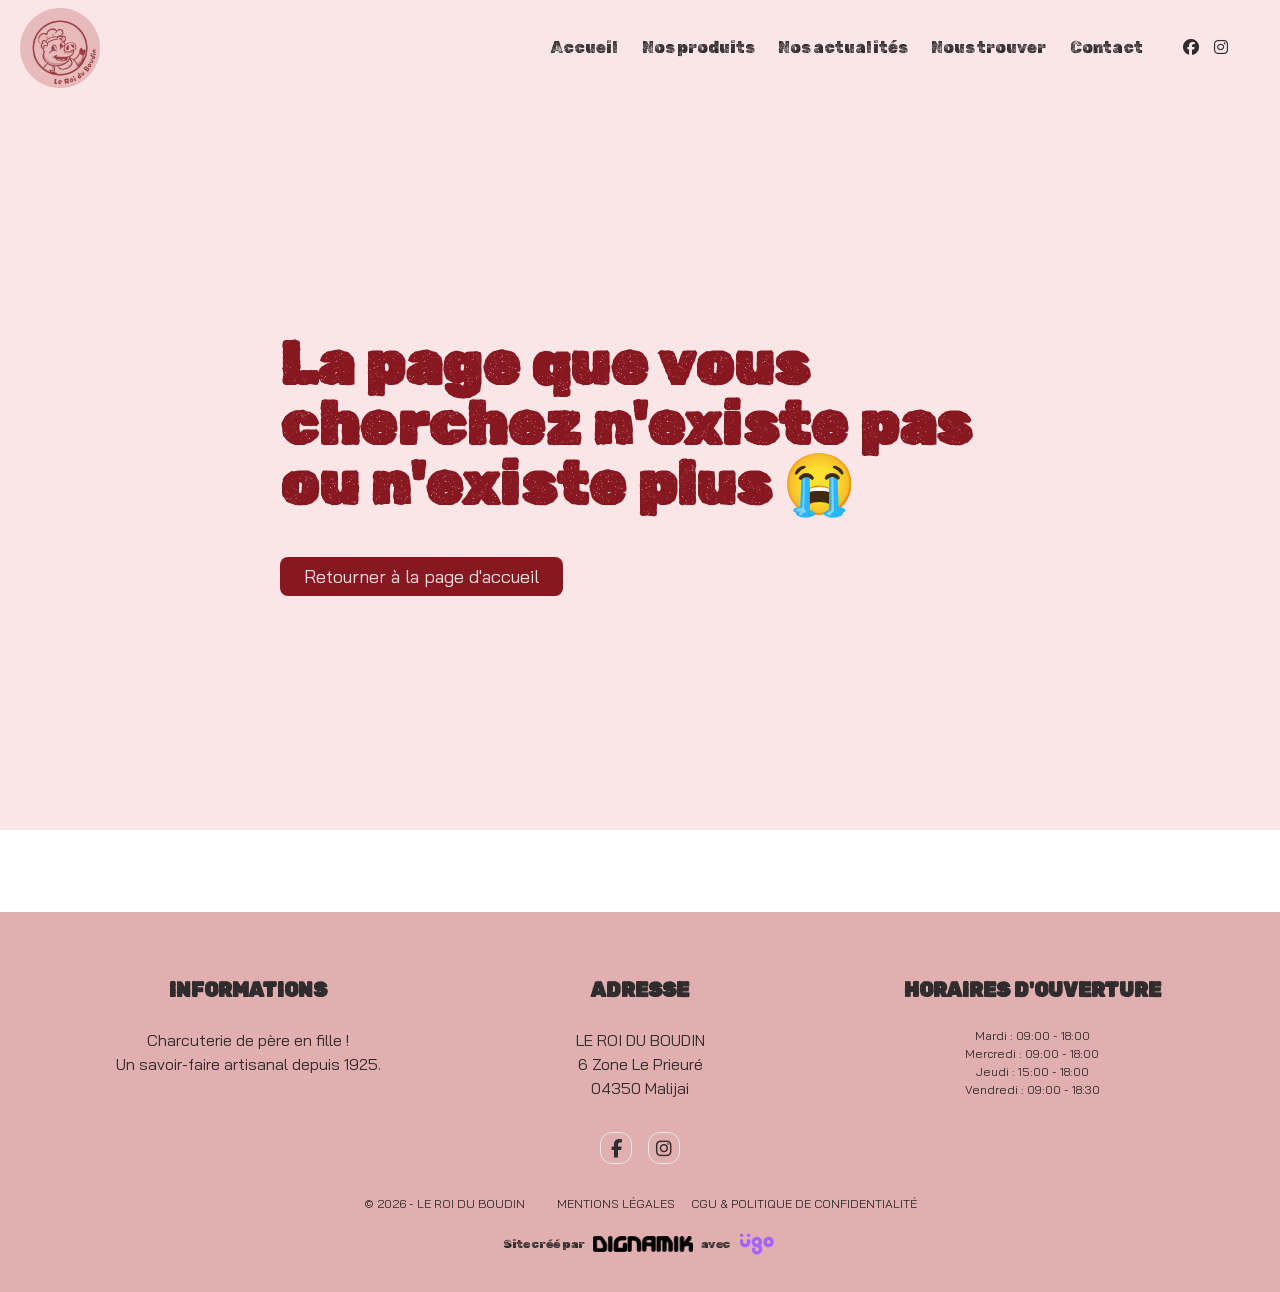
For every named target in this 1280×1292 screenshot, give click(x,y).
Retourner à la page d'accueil (421, 576)
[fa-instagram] (664, 1148)
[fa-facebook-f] (616, 1148)
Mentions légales (616, 1203)
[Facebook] (1191, 47)
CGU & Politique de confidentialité (804, 1203)
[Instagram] (1221, 47)
